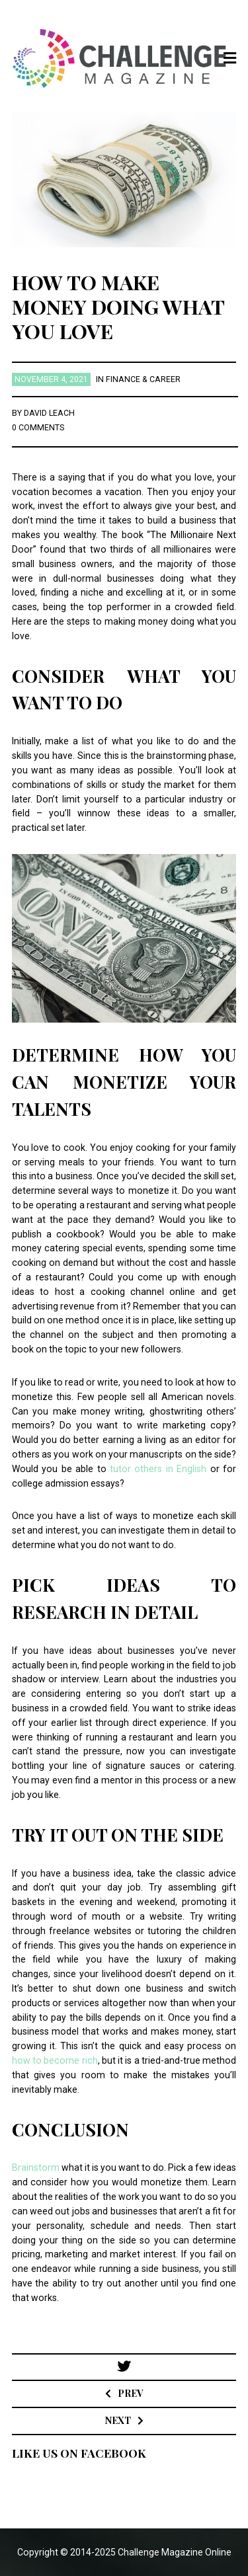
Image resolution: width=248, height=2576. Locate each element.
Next (118, 2420)
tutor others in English (158, 1469)
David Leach (49, 413)
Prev (130, 2393)
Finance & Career (143, 379)
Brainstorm (36, 2167)
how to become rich (55, 2060)
